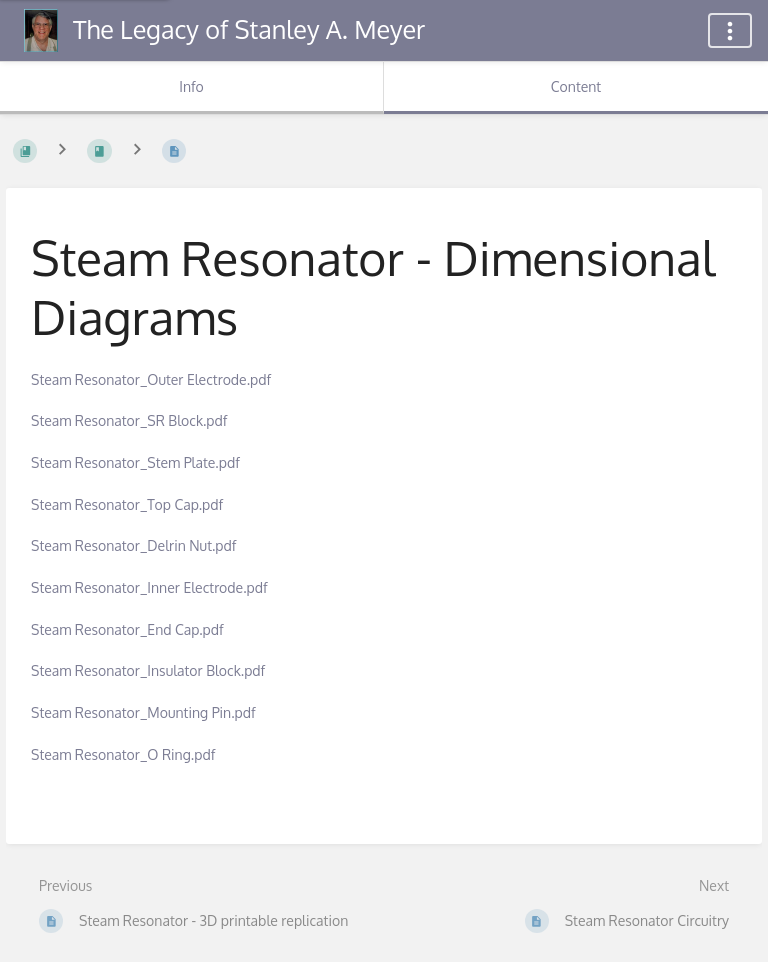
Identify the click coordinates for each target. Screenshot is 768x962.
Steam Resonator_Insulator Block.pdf (148, 670)
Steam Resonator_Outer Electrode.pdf (151, 379)
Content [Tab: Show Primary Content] (576, 86)
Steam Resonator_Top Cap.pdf (127, 504)
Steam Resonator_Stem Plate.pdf (135, 462)
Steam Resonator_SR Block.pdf (129, 420)
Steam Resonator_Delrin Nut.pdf (133, 545)
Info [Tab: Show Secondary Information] (191, 86)
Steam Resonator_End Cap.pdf (127, 629)
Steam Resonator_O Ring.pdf (123, 754)
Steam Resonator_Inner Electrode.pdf (149, 587)
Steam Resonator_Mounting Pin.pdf (143, 712)
